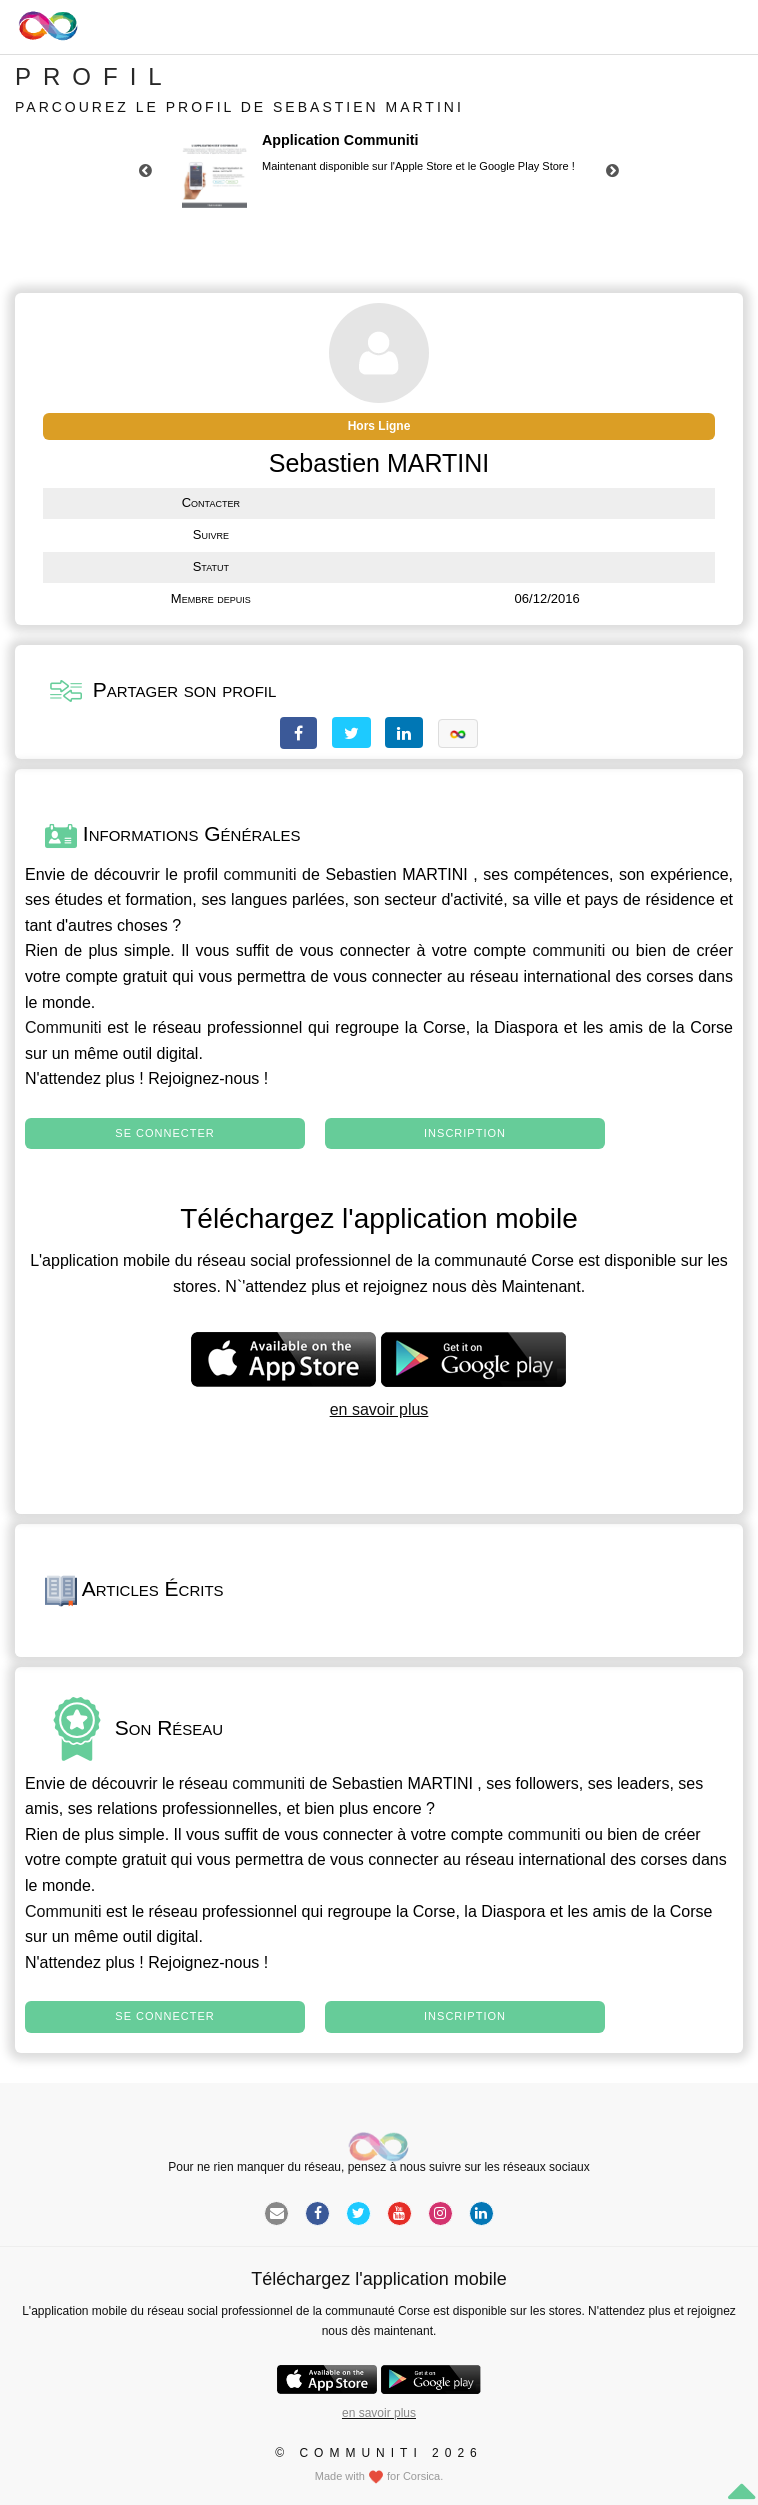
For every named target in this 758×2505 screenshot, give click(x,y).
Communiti (63, 1027)
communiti (260, 874)
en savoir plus (379, 1409)
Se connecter (164, 1133)
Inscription (465, 1133)
